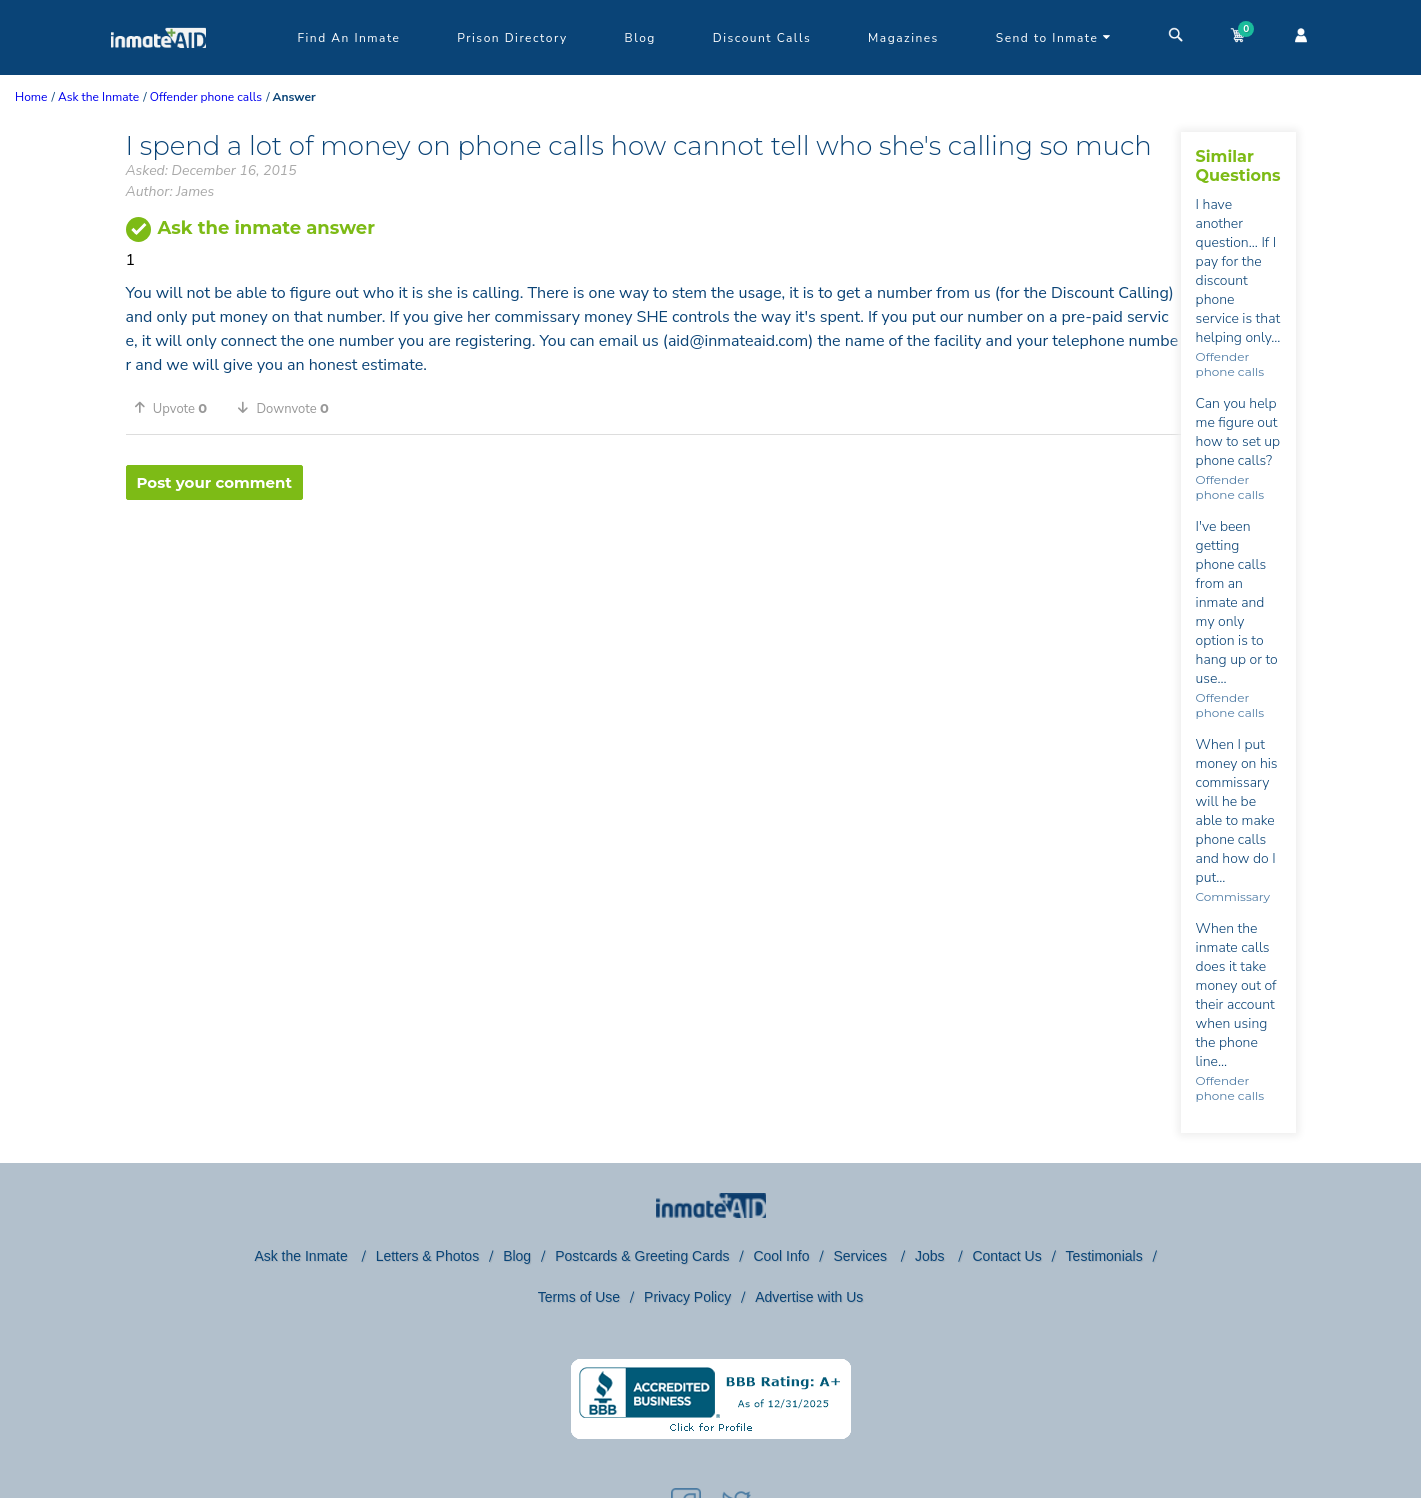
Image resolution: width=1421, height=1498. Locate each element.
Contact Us (1006, 1256)
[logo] (158, 70)
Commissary (1233, 896)
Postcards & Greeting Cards (642, 1256)
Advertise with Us (809, 1297)
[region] (653, 565)
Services (862, 1256)
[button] (178, 408)
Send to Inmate (1054, 38)
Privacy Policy (687, 1297)
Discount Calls (762, 38)
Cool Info (781, 1256)
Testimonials (1104, 1256)
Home (31, 97)
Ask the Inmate (302, 1256)
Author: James (170, 191)
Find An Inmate (349, 38)
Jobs (931, 1256)
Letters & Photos (428, 1256)
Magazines (903, 38)
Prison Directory (512, 38)
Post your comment (214, 482)
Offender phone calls (1230, 364)
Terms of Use (579, 1297)
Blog (640, 38)
